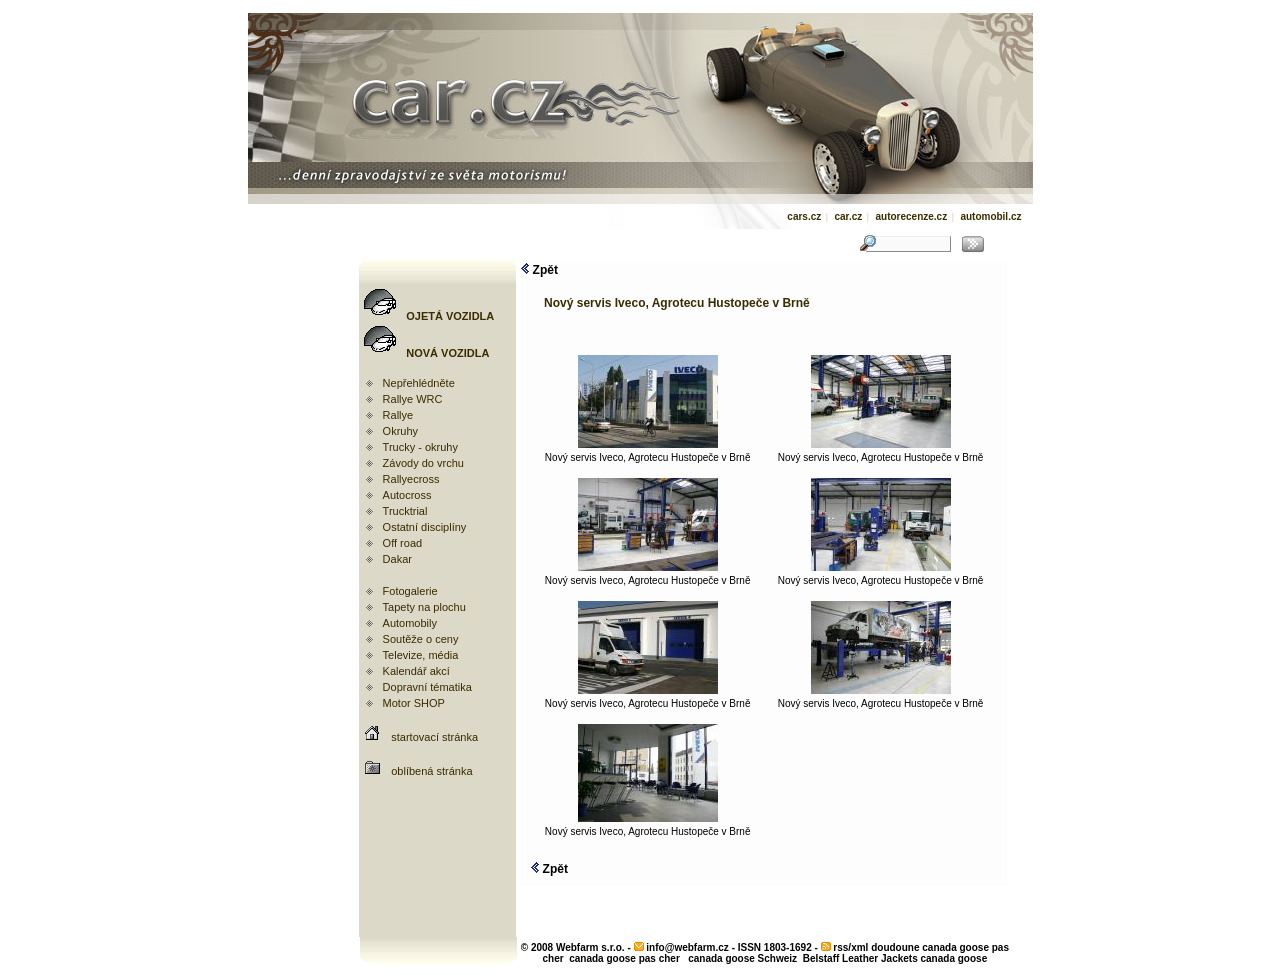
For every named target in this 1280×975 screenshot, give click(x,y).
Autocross (407, 495)
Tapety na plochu (424, 607)
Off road (403, 543)
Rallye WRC (413, 399)
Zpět (539, 270)
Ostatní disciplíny (425, 527)
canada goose (954, 958)
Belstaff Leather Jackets (860, 958)
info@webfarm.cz (687, 947)
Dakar (397, 559)
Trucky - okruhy (420, 447)
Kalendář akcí (416, 671)
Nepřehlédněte (419, 383)
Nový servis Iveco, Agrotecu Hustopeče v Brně (648, 453)
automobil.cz (990, 216)
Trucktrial (405, 511)
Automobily (410, 623)
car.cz (848, 216)
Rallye (398, 415)
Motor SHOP (414, 703)
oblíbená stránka (431, 771)
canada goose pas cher (624, 958)
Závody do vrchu (423, 463)
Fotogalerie (410, 591)
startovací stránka (434, 737)
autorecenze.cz (911, 216)
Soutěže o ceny (421, 639)
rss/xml (850, 947)
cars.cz (804, 216)
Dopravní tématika (427, 687)
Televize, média (421, 655)
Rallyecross (411, 479)
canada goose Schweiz (742, 958)
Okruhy (400, 431)
